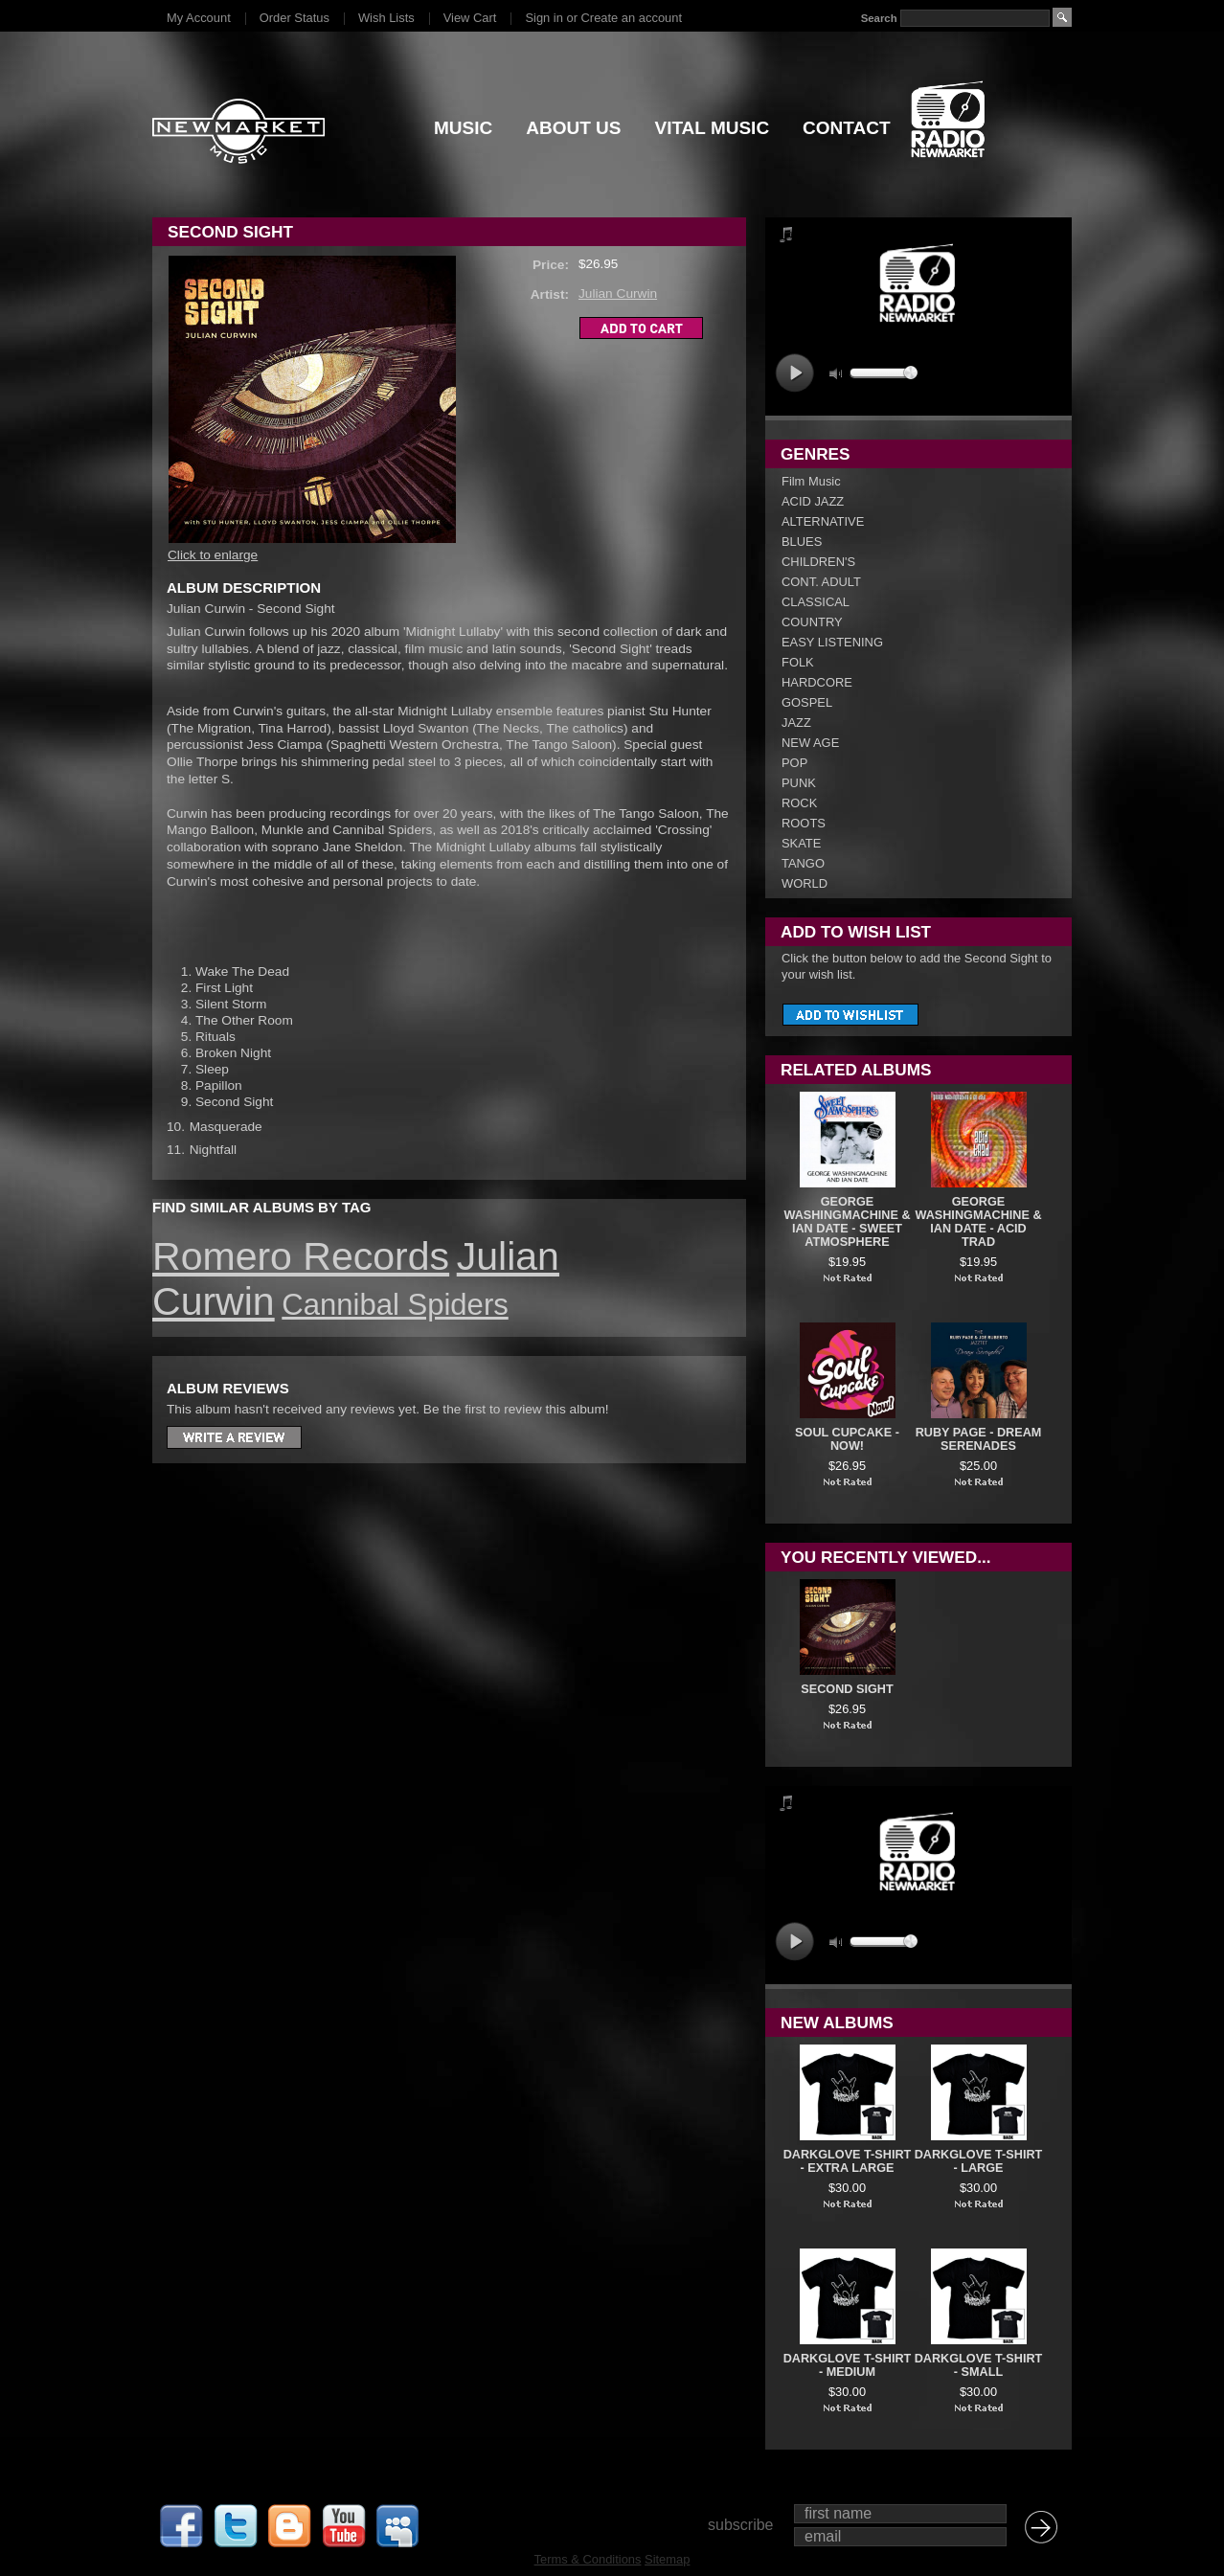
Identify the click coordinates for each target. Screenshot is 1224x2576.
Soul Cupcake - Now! (847, 1439)
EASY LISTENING (832, 642)
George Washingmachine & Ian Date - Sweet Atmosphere (846, 1222)
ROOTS (804, 823)
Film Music (811, 481)
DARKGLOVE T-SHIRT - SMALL (979, 2365)
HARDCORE (817, 682)
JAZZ (796, 722)
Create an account (631, 18)
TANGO (803, 863)
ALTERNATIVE (823, 521)
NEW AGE (810, 742)
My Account (199, 18)
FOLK (798, 662)
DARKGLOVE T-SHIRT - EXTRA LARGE (847, 2161)
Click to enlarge (213, 555)
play (794, 373)
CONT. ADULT (821, 582)
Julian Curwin (617, 293)
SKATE (801, 843)
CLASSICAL (816, 602)
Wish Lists (386, 18)
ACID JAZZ (813, 501)
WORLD (804, 883)
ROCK (799, 803)
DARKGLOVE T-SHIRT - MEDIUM (847, 2365)
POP (794, 763)
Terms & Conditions (588, 2559)
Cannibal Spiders (395, 1305)
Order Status (294, 18)
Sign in (543, 18)
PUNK (799, 783)
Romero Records (300, 1256)
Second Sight (847, 1689)
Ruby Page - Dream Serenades (979, 1439)
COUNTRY (812, 622)
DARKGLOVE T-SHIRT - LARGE (979, 2161)
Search (879, 18)
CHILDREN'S (818, 561)
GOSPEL (807, 702)
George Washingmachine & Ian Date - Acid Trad (978, 1222)
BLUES (802, 541)
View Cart (470, 18)
